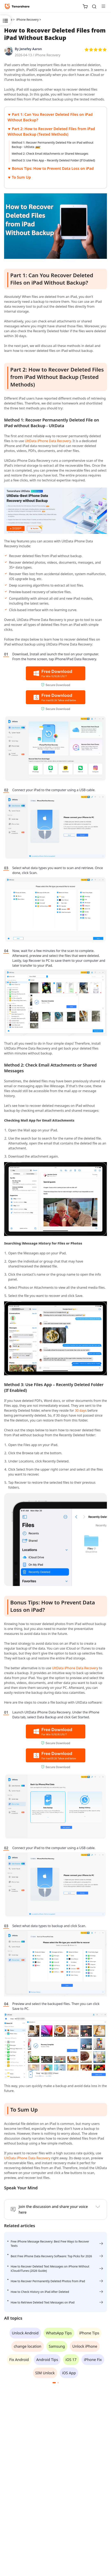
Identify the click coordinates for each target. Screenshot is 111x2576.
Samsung (57, 2346)
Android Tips (47, 2359)
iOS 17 (71, 2359)
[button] (54, 2382)
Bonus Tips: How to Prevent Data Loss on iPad (53, 168)
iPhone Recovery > (29, 19)
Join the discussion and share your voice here (53, 2209)
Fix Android (19, 2359)
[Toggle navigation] (101, 6)
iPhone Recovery (47, 55)
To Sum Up (21, 177)
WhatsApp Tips (59, 2332)
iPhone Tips (89, 2332)
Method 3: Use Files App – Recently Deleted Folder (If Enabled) (53, 160)
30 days (81, 1410)
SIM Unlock (45, 2372)
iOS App (69, 2372)
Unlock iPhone (84, 2346)
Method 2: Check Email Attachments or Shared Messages (50, 153)
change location (27, 2346)
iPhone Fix (93, 2359)
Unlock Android (25, 2332)
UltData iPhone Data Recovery (48, 441)
